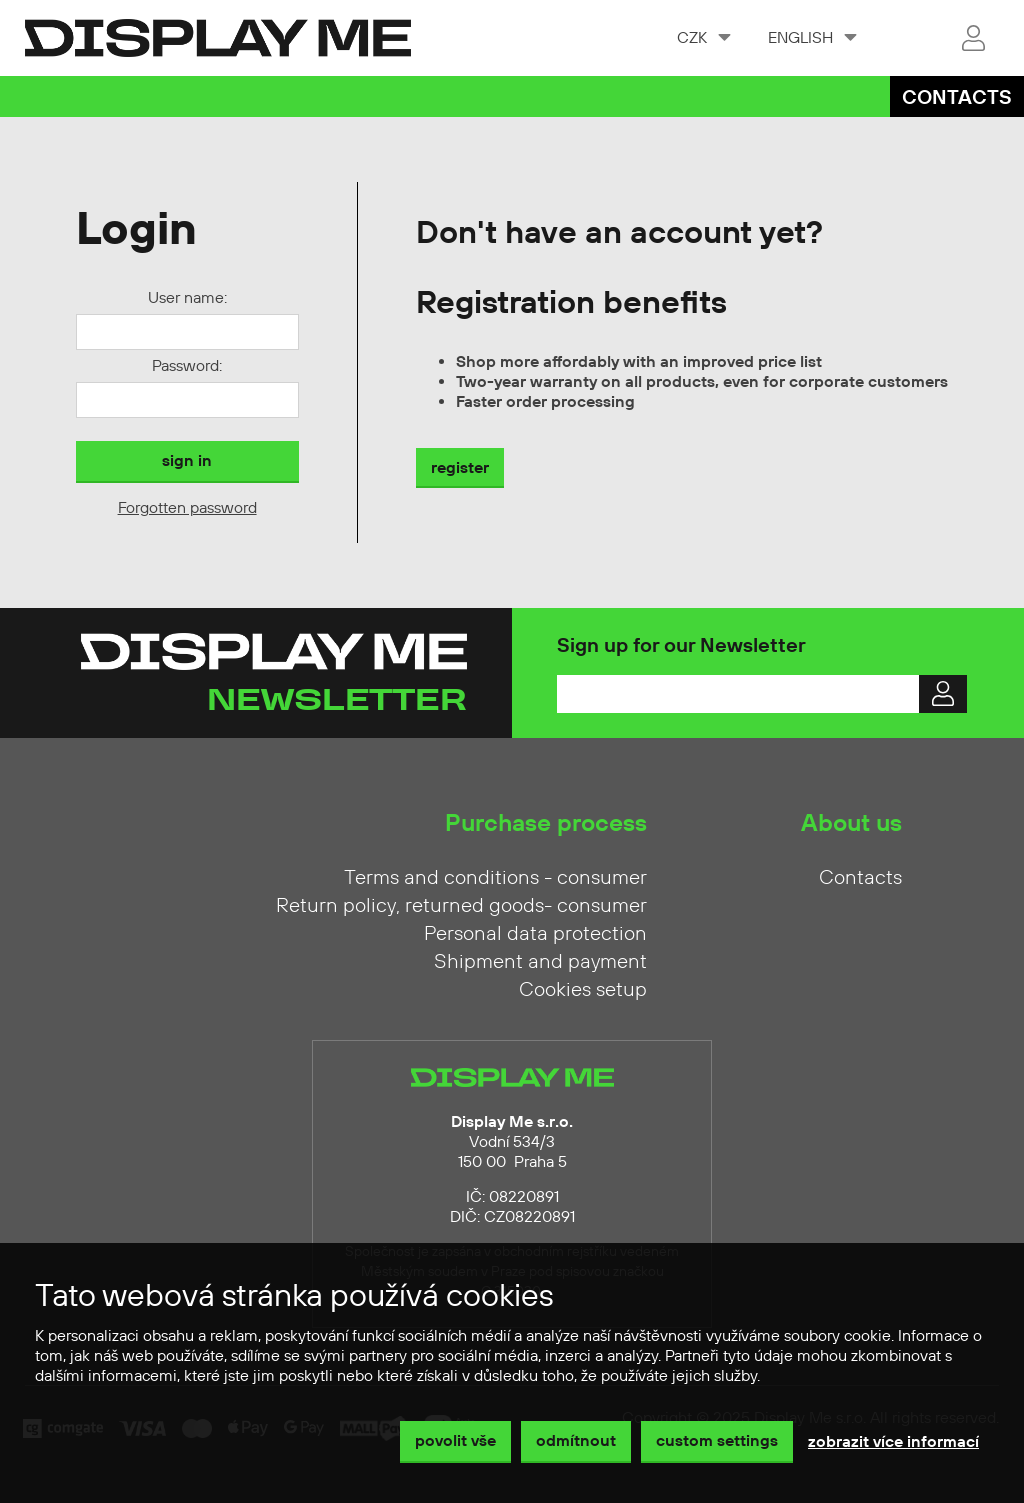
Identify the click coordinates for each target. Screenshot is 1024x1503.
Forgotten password (187, 508)
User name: (187, 298)
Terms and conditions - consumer (495, 878)
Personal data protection (535, 934)
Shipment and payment (540, 962)
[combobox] (702, 38)
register (460, 468)
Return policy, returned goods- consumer (461, 906)
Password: (187, 366)
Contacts (957, 98)
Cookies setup (583, 990)
